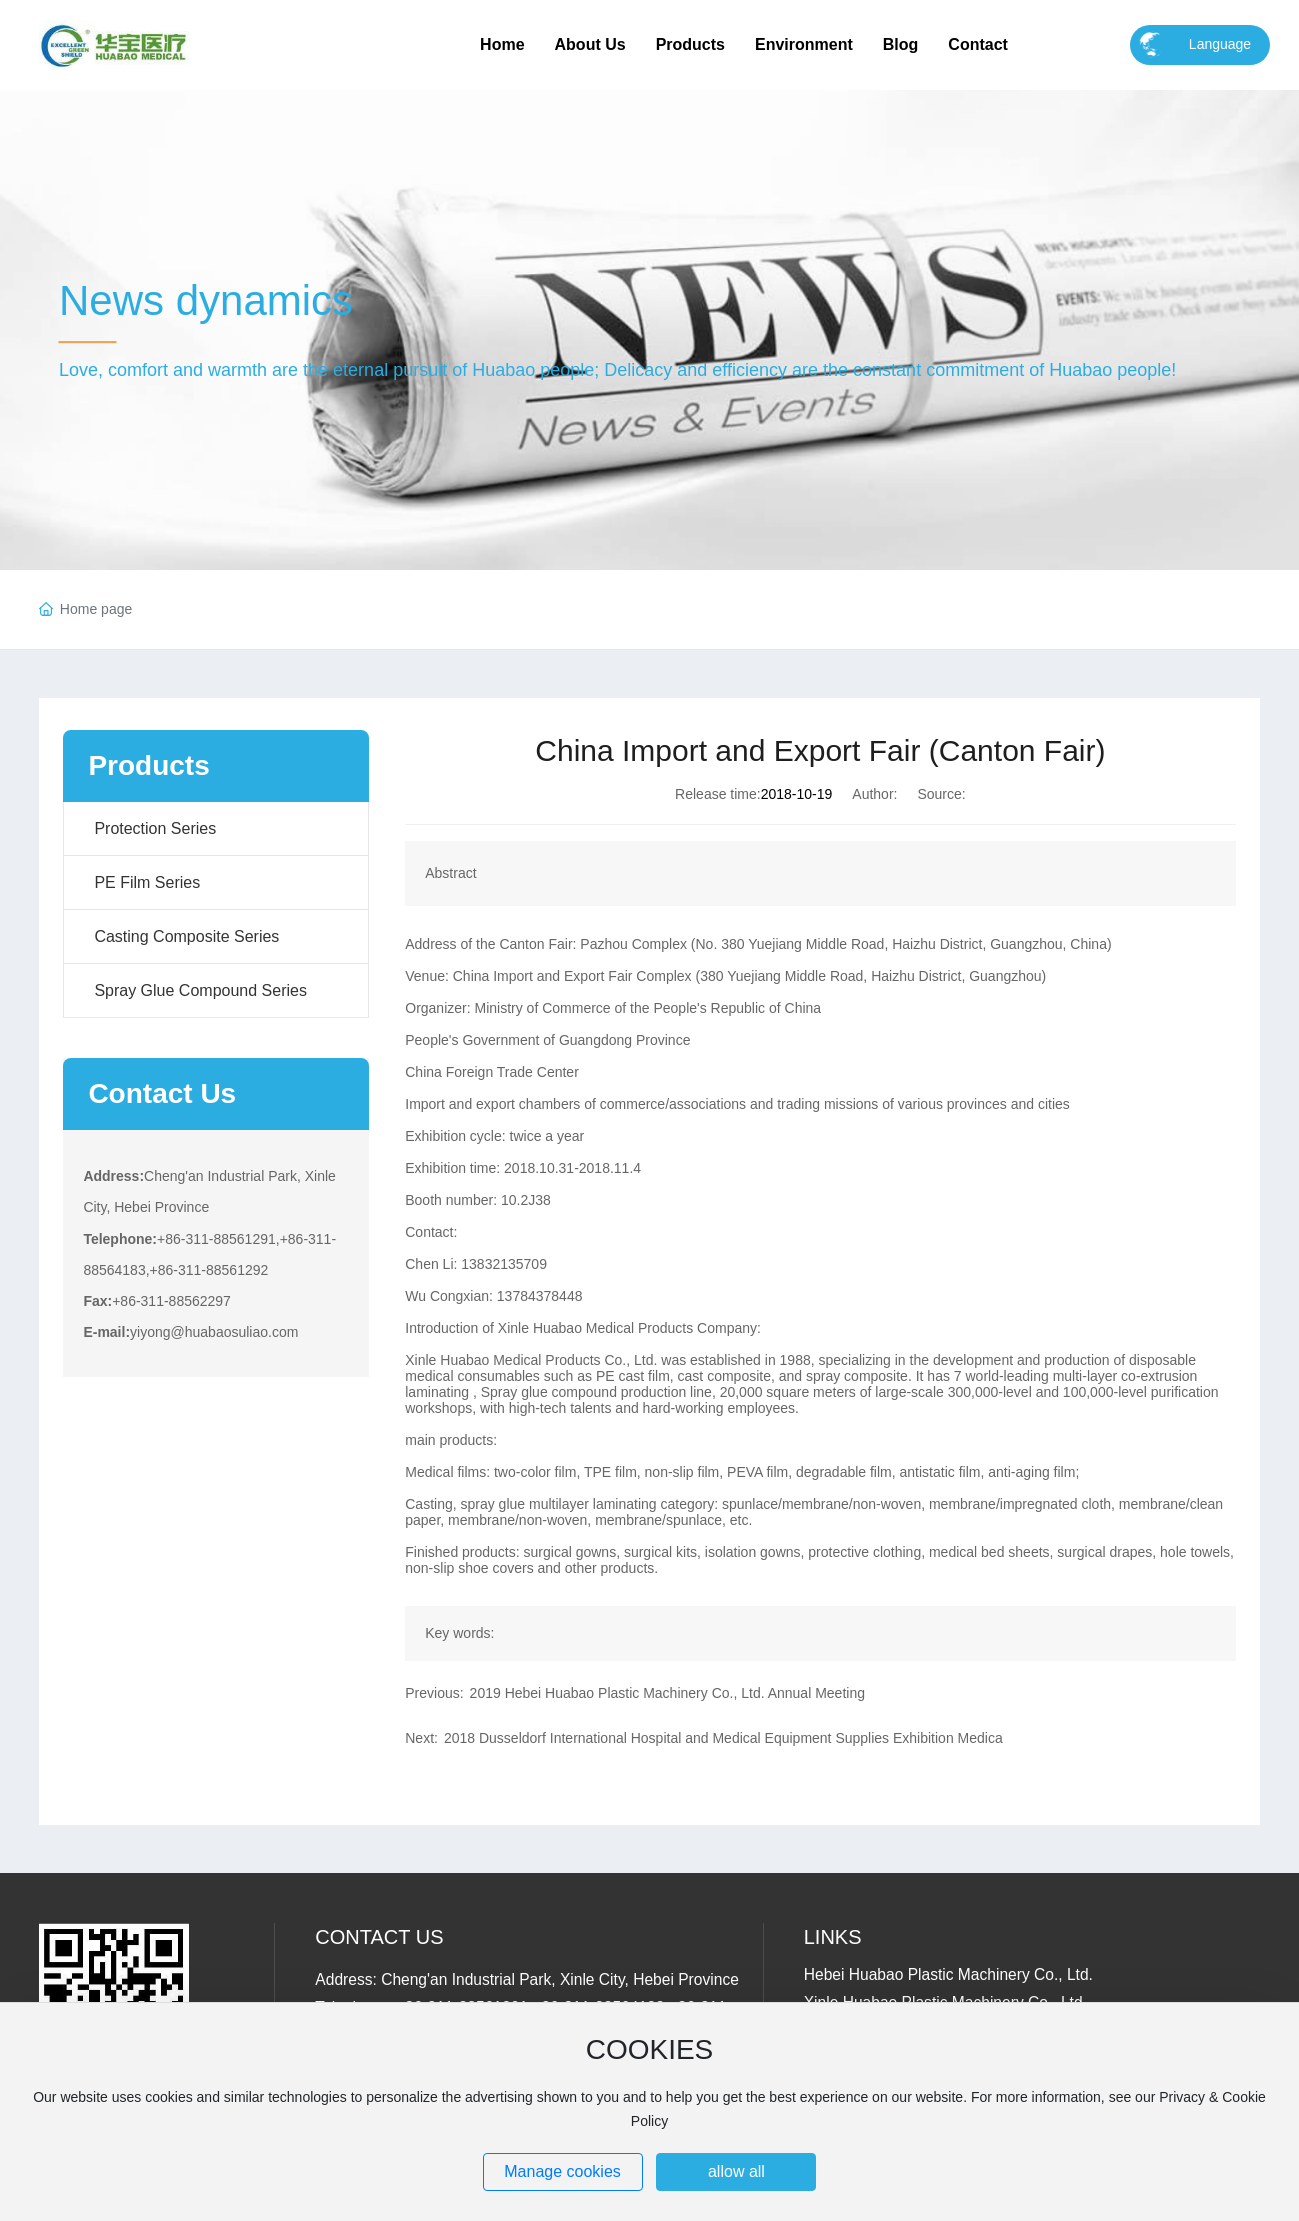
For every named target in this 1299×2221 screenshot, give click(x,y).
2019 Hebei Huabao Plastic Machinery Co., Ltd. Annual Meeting (667, 1693)
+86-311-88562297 (171, 1301)
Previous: (434, 1693)
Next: (421, 1738)
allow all (736, 2171)
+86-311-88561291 (216, 1239)
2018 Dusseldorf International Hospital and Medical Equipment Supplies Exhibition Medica (723, 1738)
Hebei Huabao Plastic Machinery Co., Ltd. (948, 1974)
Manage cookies (562, 2171)
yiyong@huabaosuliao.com (214, 1332)
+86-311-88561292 (209, 1270)
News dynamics (206, 300)
